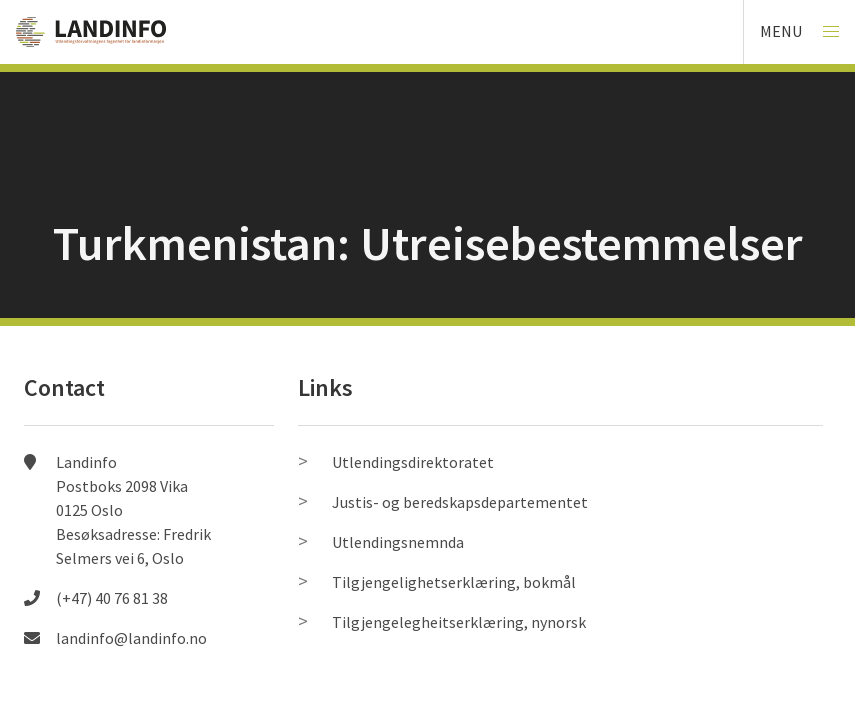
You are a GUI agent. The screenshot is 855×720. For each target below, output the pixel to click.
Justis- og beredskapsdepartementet (460, 502)
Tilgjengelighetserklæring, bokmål (454, 582)
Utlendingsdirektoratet (413, 462)
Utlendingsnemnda (398, 542)
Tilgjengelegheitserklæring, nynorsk (459, 622)
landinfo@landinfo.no (131, 638)
